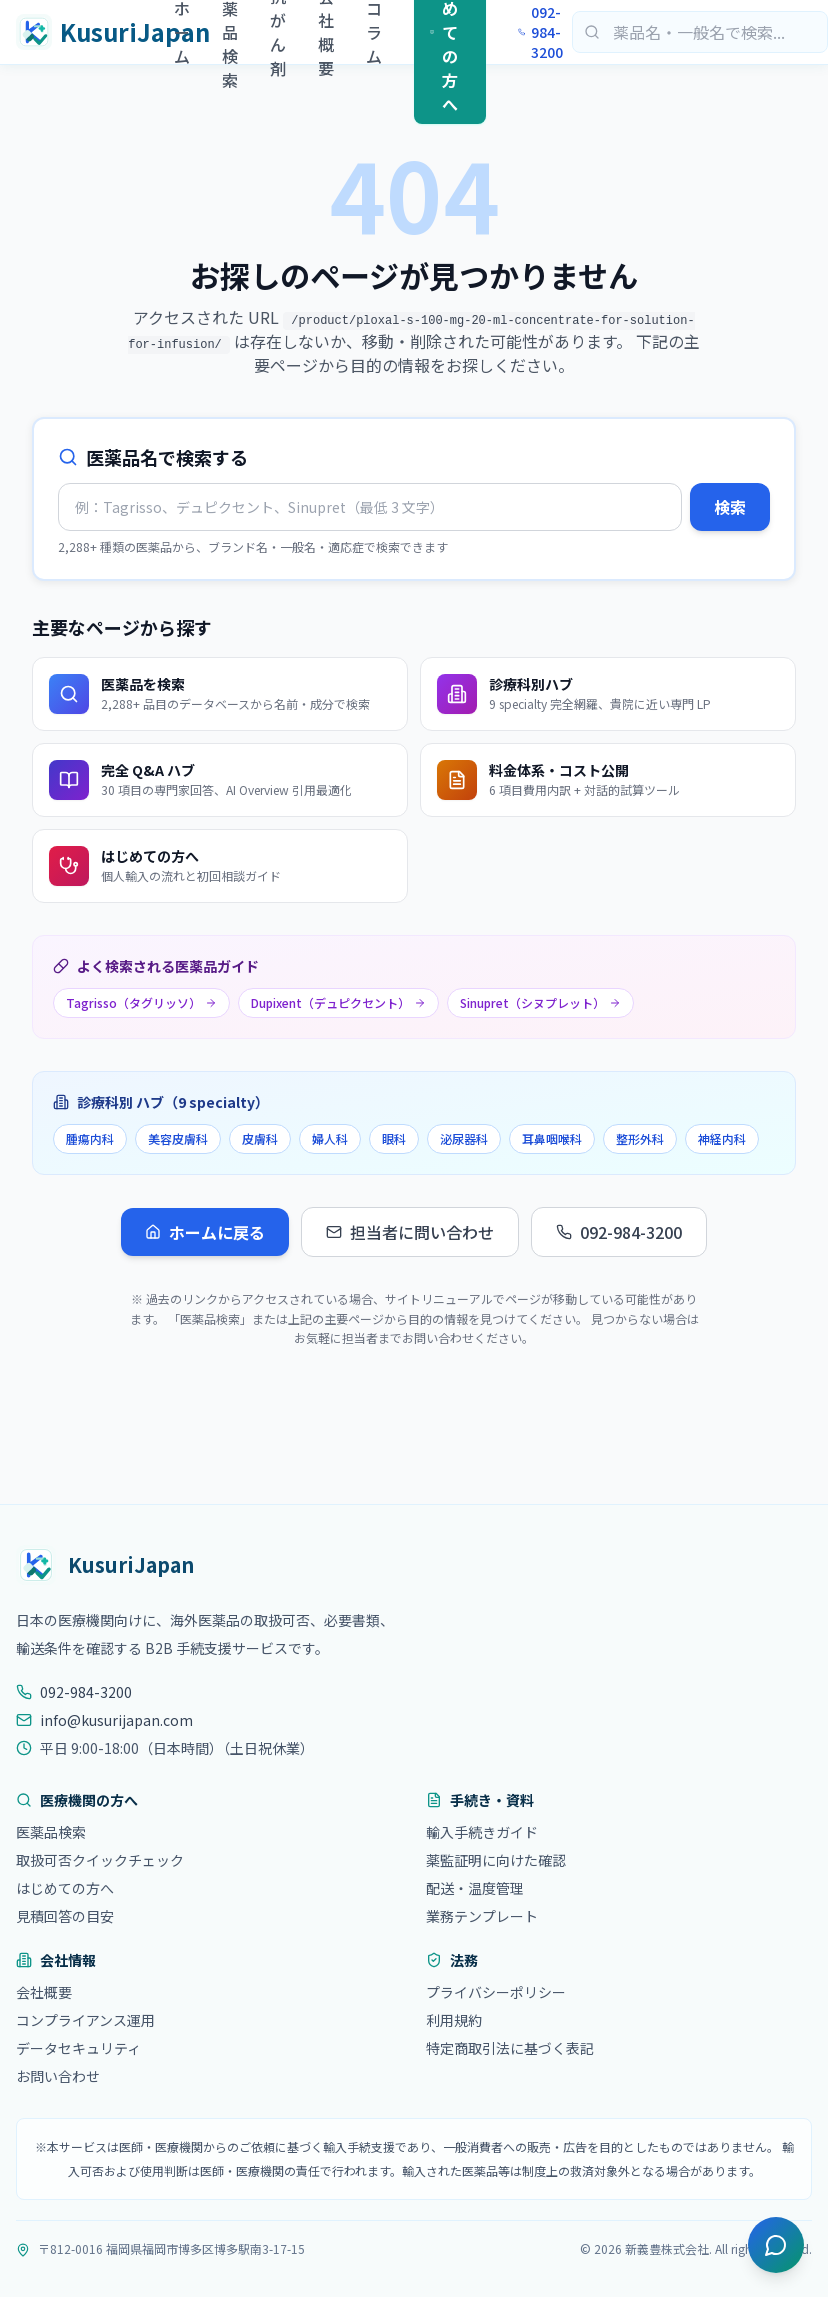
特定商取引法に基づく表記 (510, 2048)
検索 (730, 507)
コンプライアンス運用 (85, 2020)
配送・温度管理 (475, 1888)
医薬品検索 (51, 1832)
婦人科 (330, 1138)
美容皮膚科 (178, 1138)
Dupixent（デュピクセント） (338, 1002)
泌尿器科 (464, 1138)
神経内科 (722, 1138)
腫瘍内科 (90, 1138)
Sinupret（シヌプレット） (540, 1002)
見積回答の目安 (65, 1916)
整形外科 (640, 1138)
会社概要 (44, 1992)
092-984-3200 (540, 32)
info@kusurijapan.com (104, 1720)
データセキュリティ (78, 2048)
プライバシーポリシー (496, 1992)
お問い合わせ (58, 2076)
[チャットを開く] (776, 2245)
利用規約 (454, 2020)
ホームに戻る (205, 1232)
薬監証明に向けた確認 (496, 1860)
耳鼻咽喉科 (552, 1138)
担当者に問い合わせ (410, 1232)
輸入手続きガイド (482, 1832)
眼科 (394, 1138)
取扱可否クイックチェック (100, 1860)
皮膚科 (260, 1138)
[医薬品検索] (700, 32)
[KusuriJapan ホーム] (95, 32)
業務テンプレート (482, 1916)
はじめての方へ (65, 1888)
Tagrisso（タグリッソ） (141, 1002)
